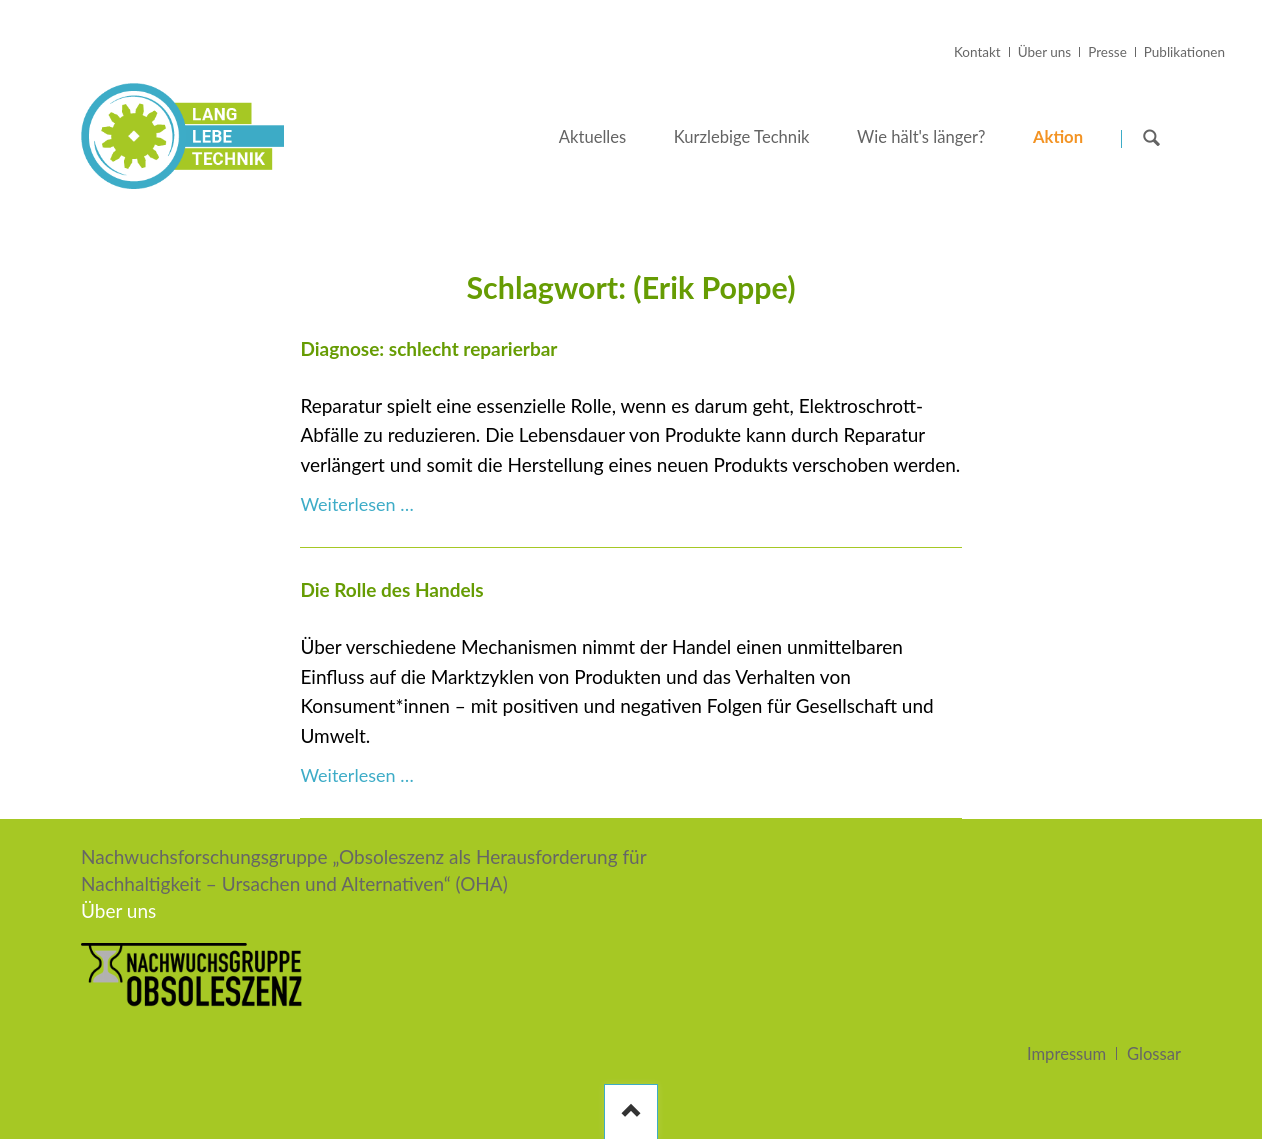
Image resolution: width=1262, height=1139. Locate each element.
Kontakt (977, 52)
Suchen (1152, 137)
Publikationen (1184, 52)
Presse (1107, 52)
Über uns (1044, 52)
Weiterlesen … (356, 504)
